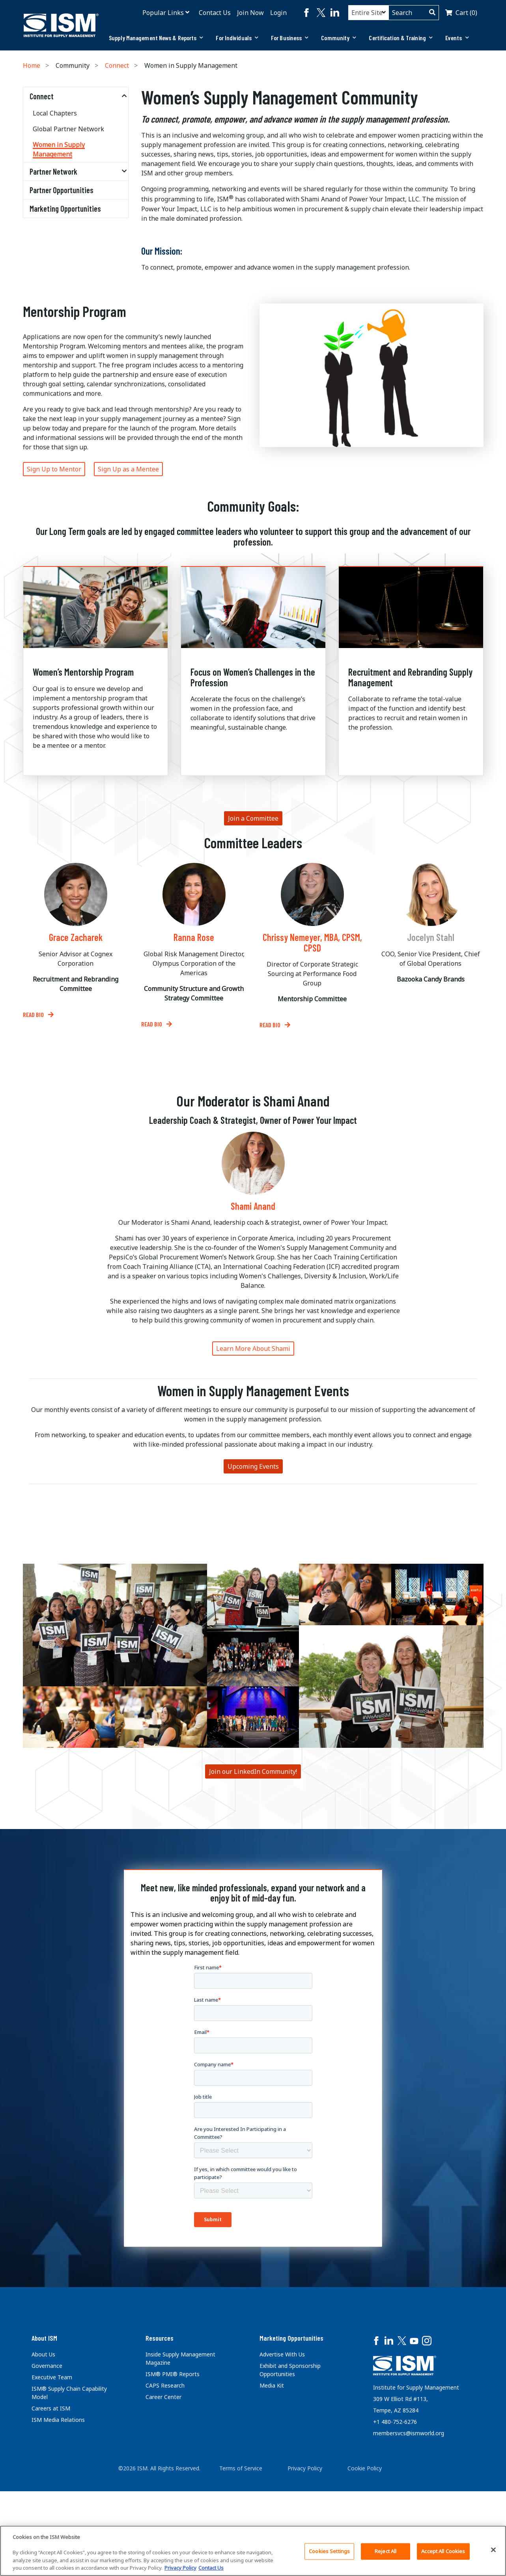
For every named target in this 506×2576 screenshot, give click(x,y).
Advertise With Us (282, 2354)
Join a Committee (253, 818)
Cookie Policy (364, 2461)
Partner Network (53, 171)
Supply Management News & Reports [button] (156, 37)
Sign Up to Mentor (54, 469)
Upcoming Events (253, 1466)
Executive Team (52, 2377)
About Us (43, 2354)
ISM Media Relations (58, 2419)
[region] (253, 2551)
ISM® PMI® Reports (173, 2374)
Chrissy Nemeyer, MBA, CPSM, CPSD (312, 942)
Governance (47, 2365)
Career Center (163, 2397)
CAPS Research (165, 2385)
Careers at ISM (51, 2408)
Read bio (271, 1024)
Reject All (385, 2551)
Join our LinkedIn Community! (253, 1771)
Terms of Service (240, 2461)
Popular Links (163, 12)
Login (278, 12)
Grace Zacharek (76, 937)
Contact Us (215, 12)
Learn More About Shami (253, 1348)
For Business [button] (289, 37)
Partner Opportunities (61, 190)
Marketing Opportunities (65, 208)
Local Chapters (55, 113)
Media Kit (272, 2385)
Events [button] (457, 37)
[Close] (493, 2550)
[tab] (156, 37)
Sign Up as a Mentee (128, 469)
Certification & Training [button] (401, 37)
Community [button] (338, 37)
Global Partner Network (68, 129)
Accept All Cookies (443, 2551)
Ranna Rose (194, 937)
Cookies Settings (329, 2551)
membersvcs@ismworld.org (408, 2423)
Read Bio (34, 1014)
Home (31, 65)
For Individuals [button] (237, 37)
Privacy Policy (305, 2461)
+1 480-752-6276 (395, 2411)
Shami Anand (253, 1206)
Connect (117, 65)
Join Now (250, 12)
